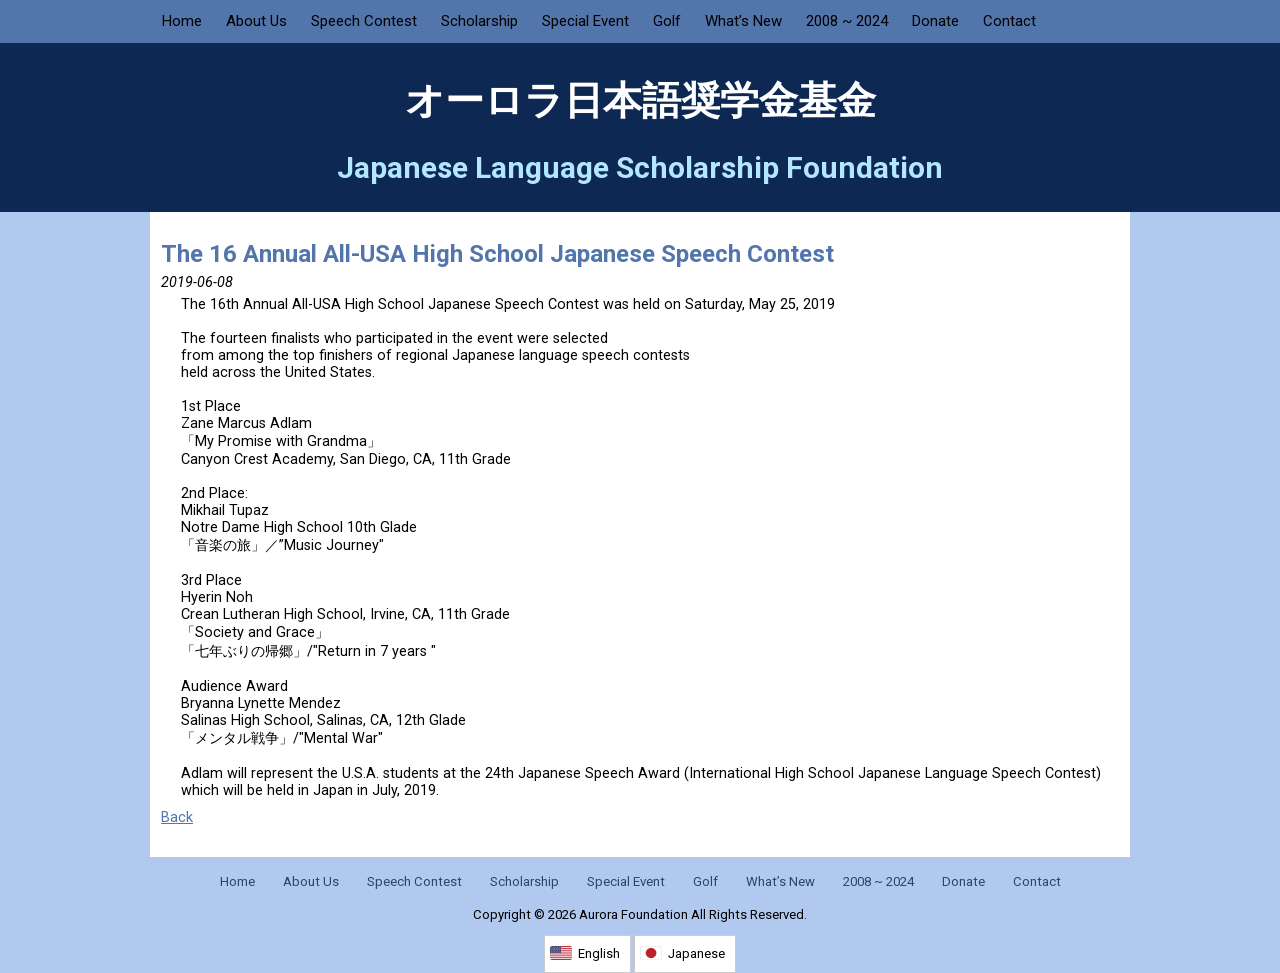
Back (177, 817)
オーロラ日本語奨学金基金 (640, 101)
